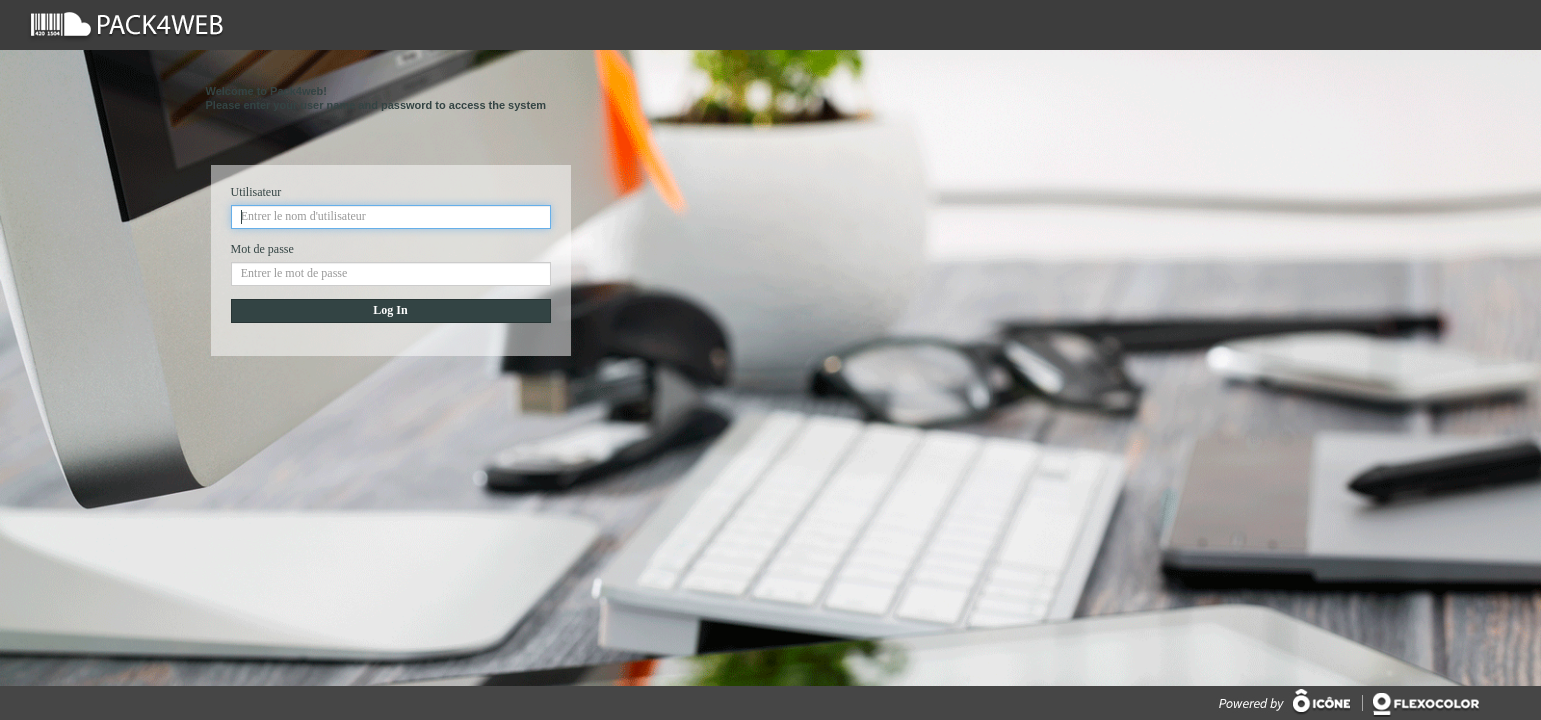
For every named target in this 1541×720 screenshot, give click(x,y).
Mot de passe (262, 249)
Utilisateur (256, 192)
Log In (390, 310)
